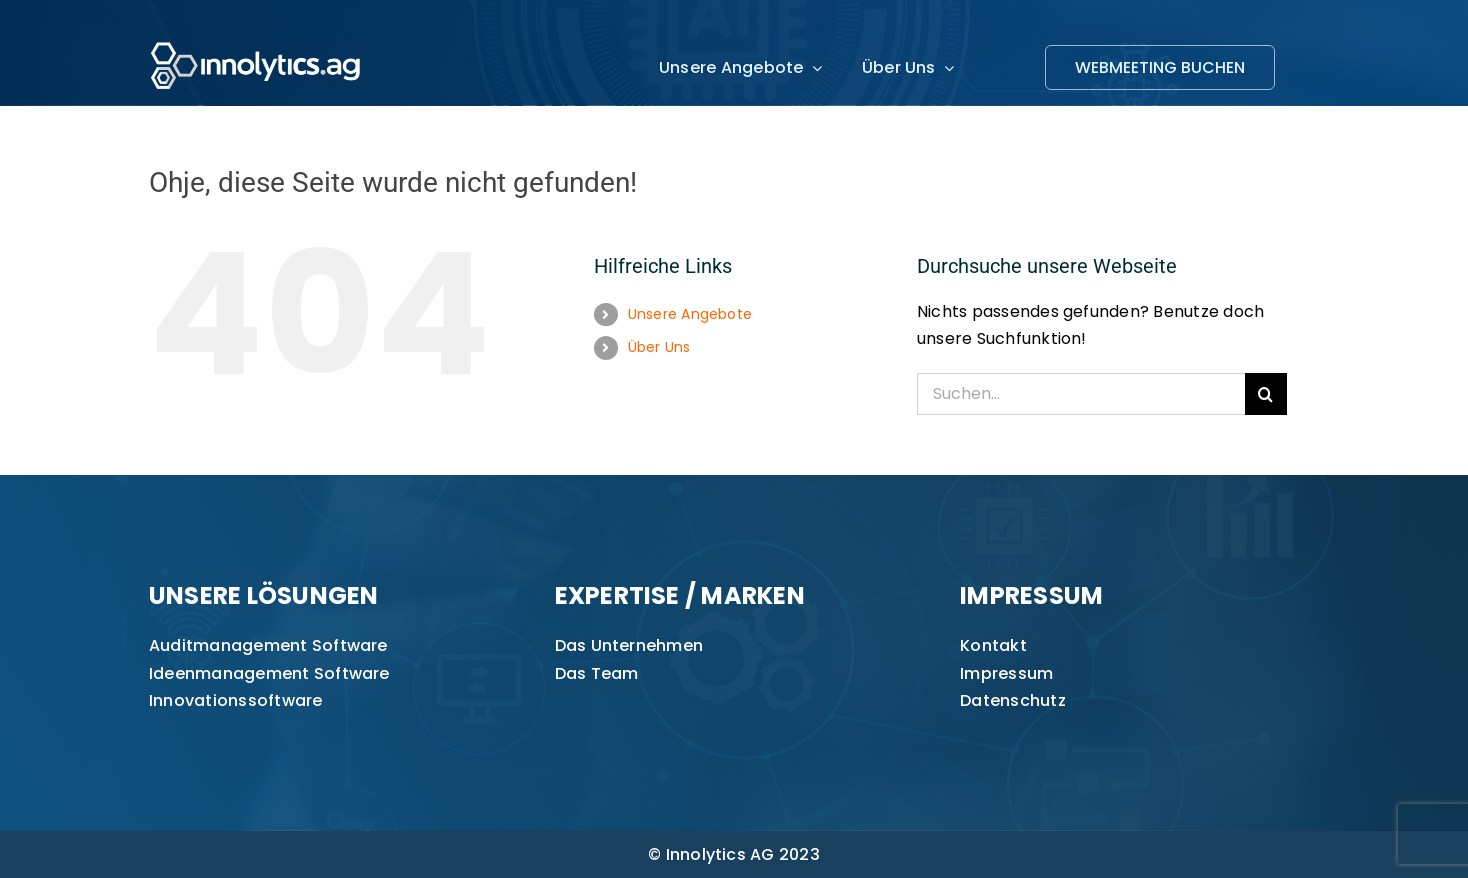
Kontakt (993, 645)
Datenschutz (1013, 700)
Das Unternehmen (629, 645)
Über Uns (659, 347)
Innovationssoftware (236, 700)
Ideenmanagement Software (269, 673)
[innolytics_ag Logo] (256, 37)
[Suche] (1266, 394)
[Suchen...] (1081, 394)
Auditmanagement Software (268, 645)
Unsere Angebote (690, 314)
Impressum (1006, 673)
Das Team (597, 673)
